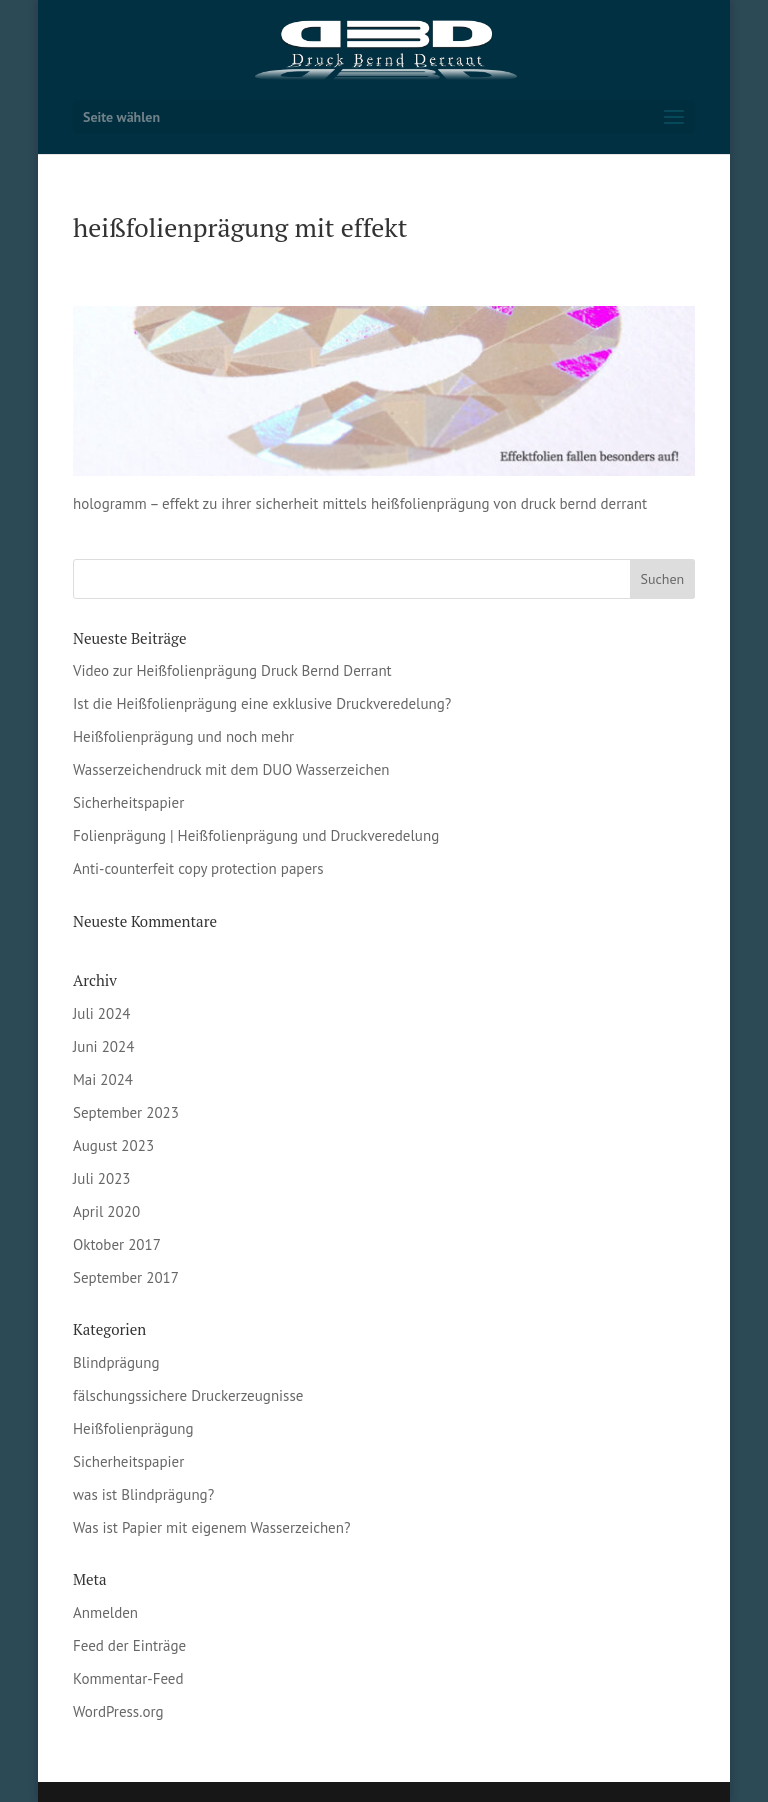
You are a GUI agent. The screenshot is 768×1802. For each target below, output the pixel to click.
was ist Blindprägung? (143, 1494)
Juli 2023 (102, 1178)
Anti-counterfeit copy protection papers (198, 868)
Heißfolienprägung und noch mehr (183, 736)
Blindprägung (116, 1362)
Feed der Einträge (129, 1645)
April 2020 (106, 1211)
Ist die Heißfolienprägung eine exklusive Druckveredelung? (262, 703)
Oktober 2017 (117, 1244)
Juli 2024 (102, 1013)
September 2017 (126, 1277)
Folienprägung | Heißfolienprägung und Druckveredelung (256, 835)
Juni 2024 (103, 1046)
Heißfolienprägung (133, 1428)
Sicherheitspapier (128, 802)
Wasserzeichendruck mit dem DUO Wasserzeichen (231, 769)
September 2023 (126, 1112)
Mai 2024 (103, 1079)
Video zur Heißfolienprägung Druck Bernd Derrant (232, 670)
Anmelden (105, 1612)
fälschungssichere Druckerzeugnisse (188, 1395)
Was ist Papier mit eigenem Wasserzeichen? (212, 1527)
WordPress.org (118, 1711)
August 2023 (113, 1145)
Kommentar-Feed (128, 1678)
